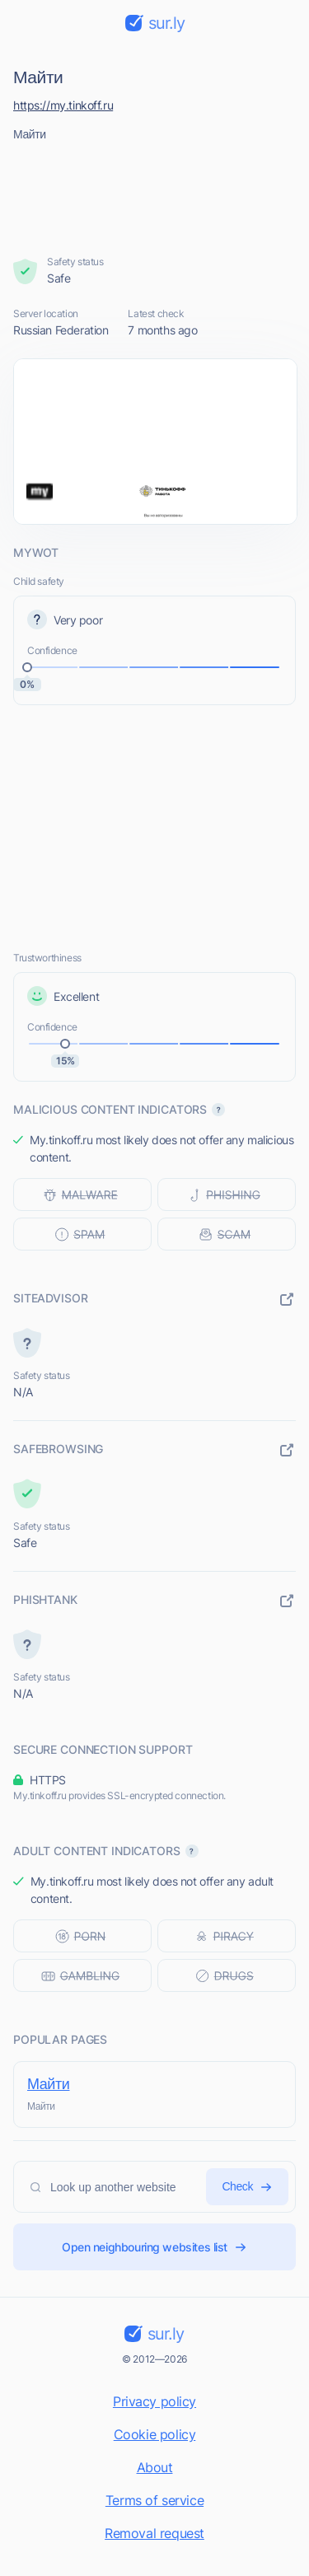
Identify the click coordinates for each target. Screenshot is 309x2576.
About (155, 2467)
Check (247, 2187)
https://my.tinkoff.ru (63, 105)
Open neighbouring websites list (154, 2247)
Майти (48, 2083)
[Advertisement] (154, 193)
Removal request (154, 2533)
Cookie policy (155, 2434)
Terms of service (154, 2500)
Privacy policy (154, 2401)
